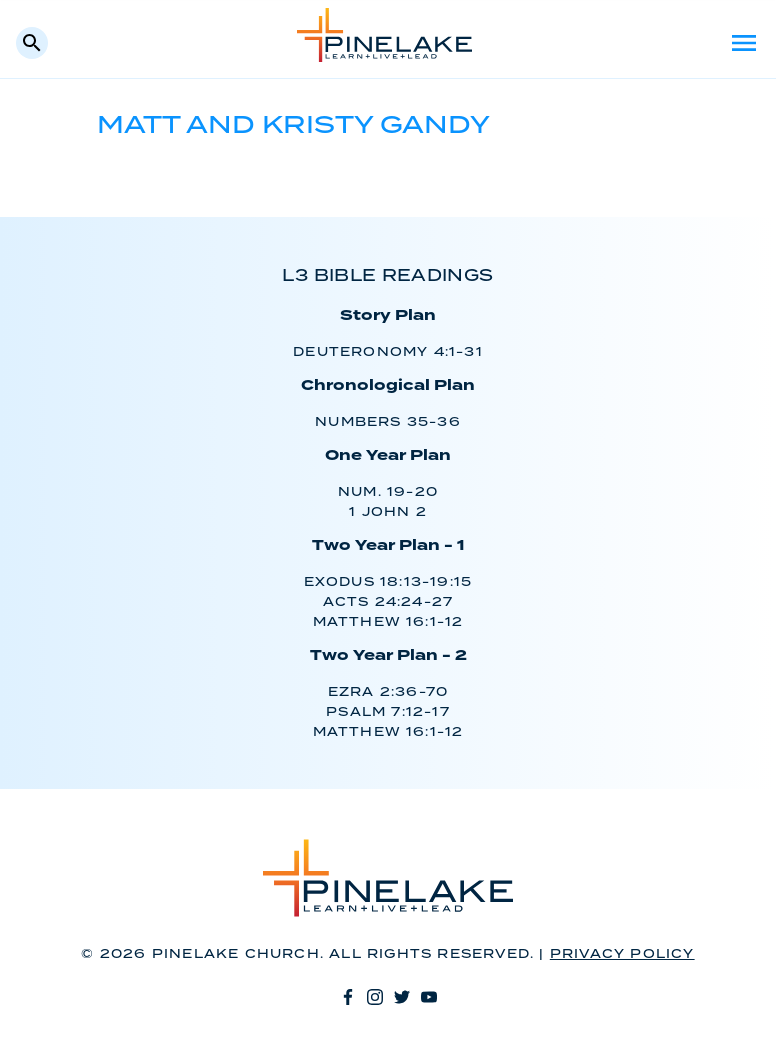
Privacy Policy (622, 954)
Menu (744, 43)
